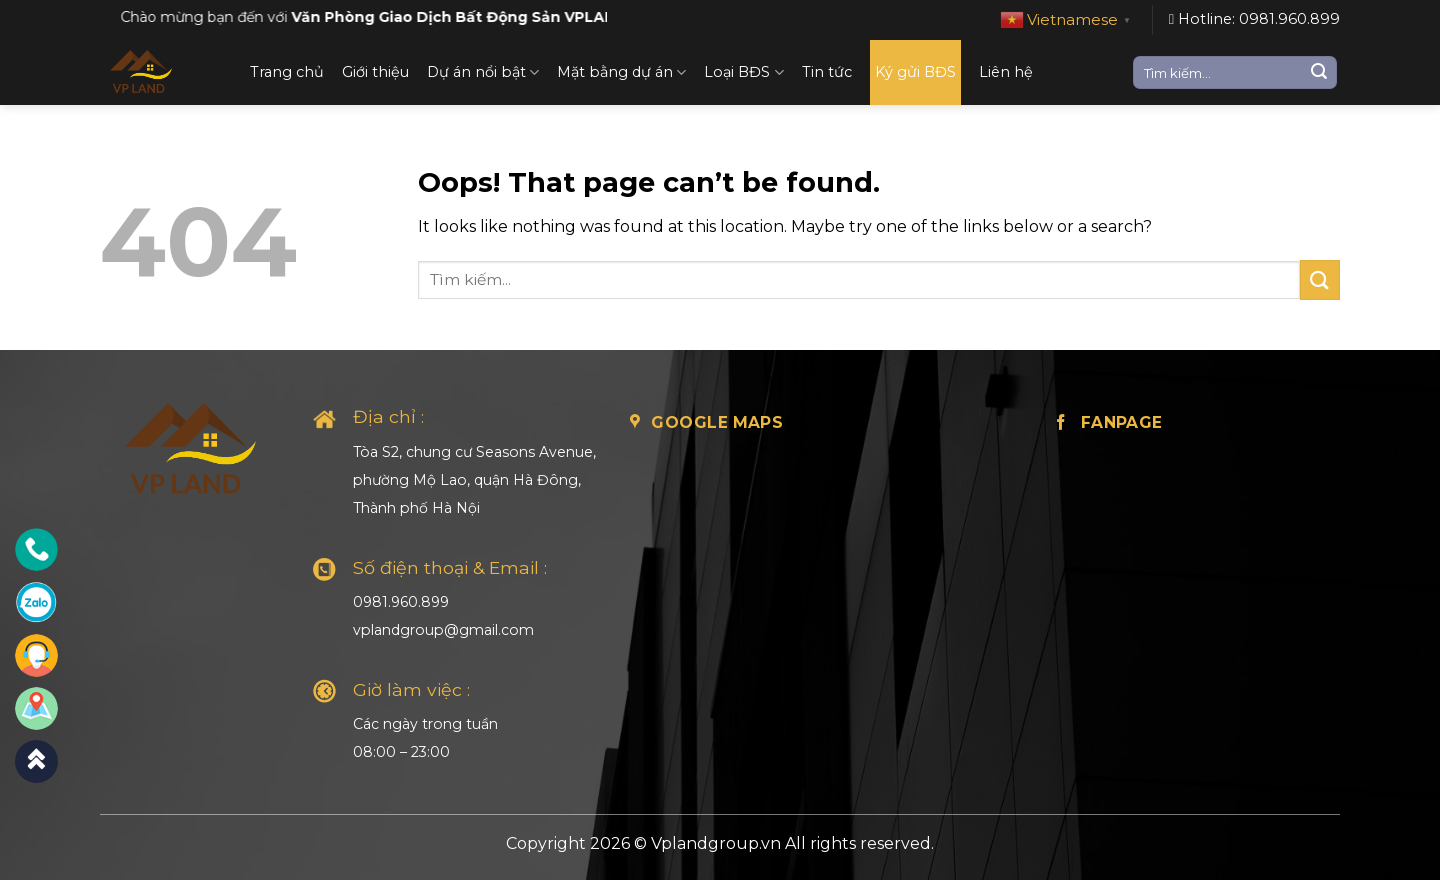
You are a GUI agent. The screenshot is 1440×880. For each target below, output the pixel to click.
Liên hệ (1006, 72)
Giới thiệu (375, 72)
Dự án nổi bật (483, 72)
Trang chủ (287, 72)
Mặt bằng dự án (621, 72)
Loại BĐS (743, 72)
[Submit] (1319, 73)
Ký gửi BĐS (915, 72)
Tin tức (827, 72)
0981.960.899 (401, 602)
